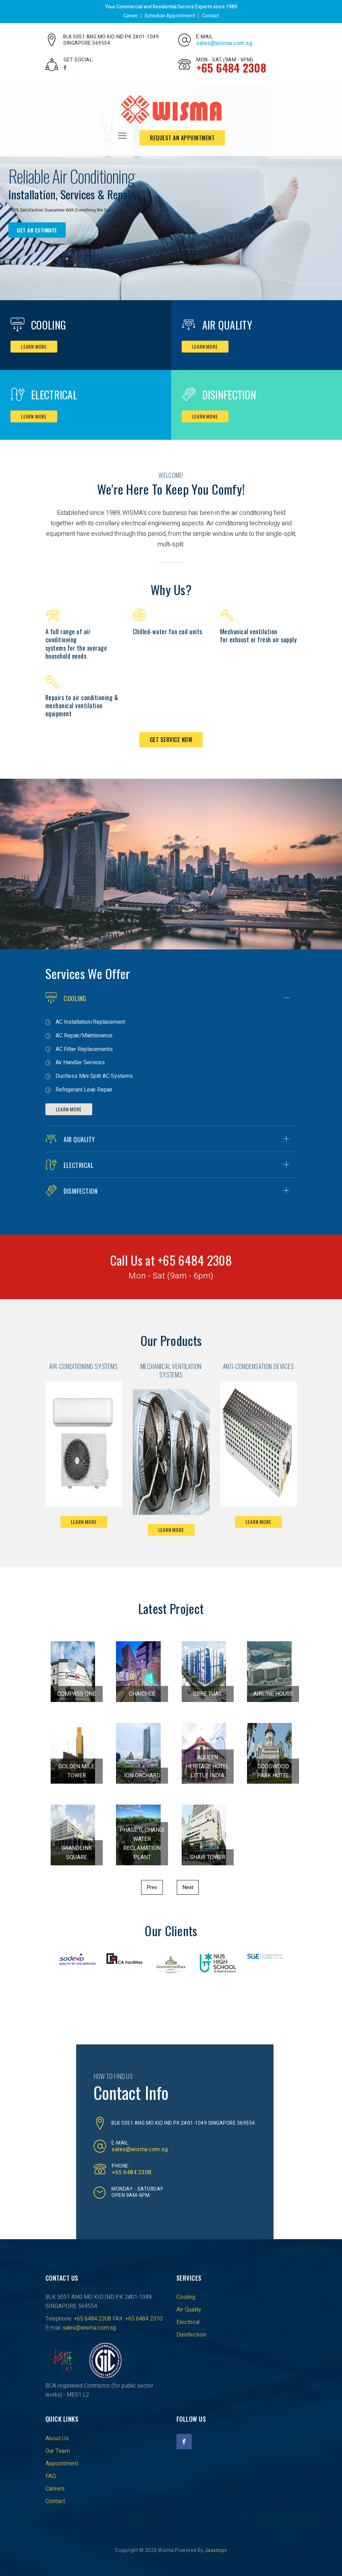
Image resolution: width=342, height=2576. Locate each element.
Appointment (61, 2463)
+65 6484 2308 (132, 2172)
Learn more (34, 346)
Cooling (48, 325)
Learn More (69, 1109)
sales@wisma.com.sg (224, 43)
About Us (57, 2438)
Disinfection (229, 394)
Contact (210, 16)
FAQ (50, 2476)
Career (130, 16)
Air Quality (227, 325)
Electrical (54, 394)
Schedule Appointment (170, 16)
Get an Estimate (37, 230)
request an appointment (182, 138)
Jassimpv (216, 2550)
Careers (55, 2489)
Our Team (57, 2451)
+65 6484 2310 (143, 2319)
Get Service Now (171, 739)
